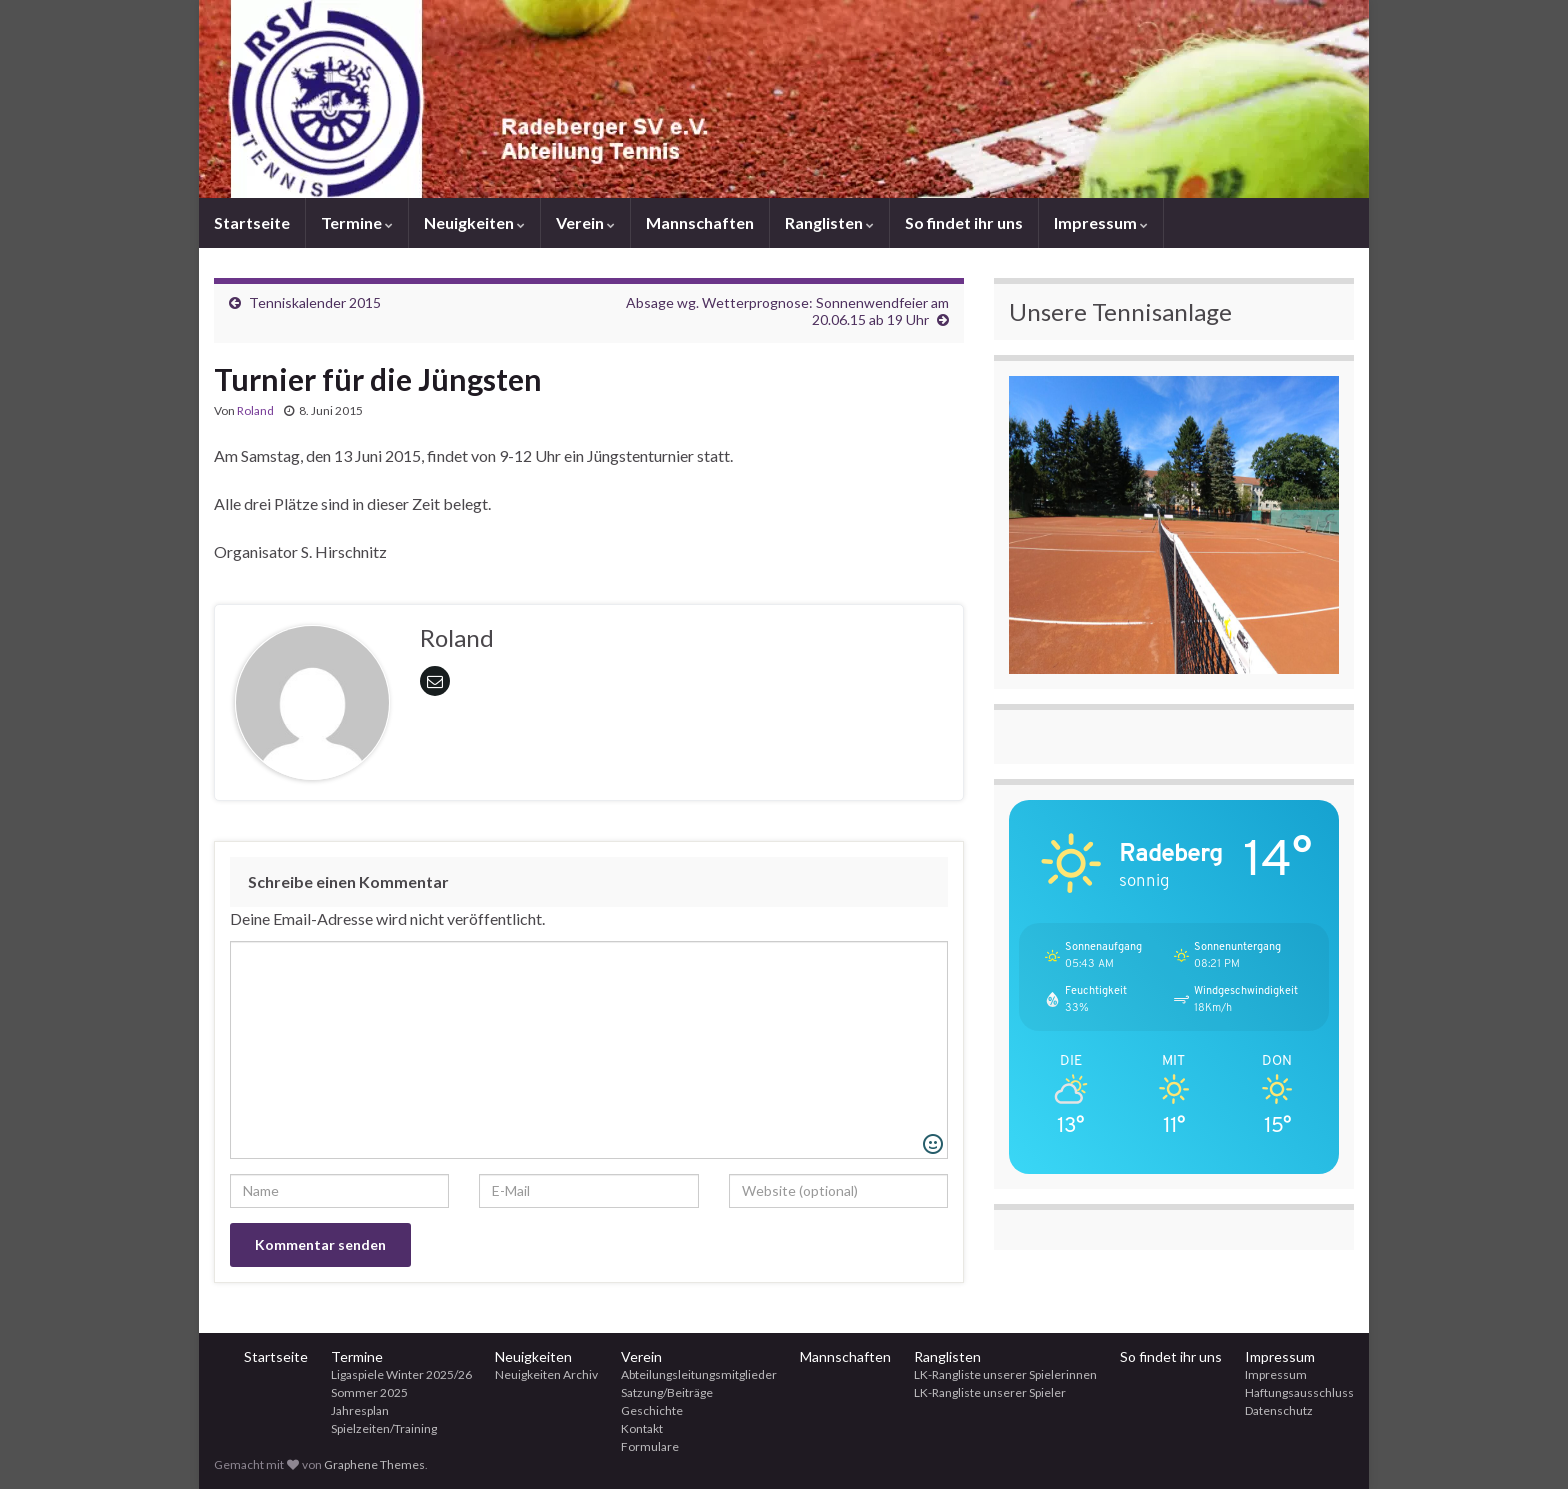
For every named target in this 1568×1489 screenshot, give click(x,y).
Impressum (1101, 222)
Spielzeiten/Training (384, 1428)
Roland (255, 410)
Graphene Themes (374, 1464)
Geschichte (652, 1410)
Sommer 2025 (369, 1392)
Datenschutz (1279, 1410)
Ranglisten (829, 222)
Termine (357, 222)
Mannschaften (700, 222)
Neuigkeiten (474, 222)
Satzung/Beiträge (667, 1392)
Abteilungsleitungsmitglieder (699, 1374)
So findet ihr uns (964, 222)
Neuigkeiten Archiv (546, 1374)
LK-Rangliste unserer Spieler (990, 1392)
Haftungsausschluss (1299, 1392)
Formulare (650, 1446)
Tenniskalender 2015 (315, 302)
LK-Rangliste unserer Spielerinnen (1005, 1374)
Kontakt (642, 1428)
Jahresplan (360, 1410)
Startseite (252, 222)
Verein (585, 222)
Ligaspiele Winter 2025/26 (401, 1374)
